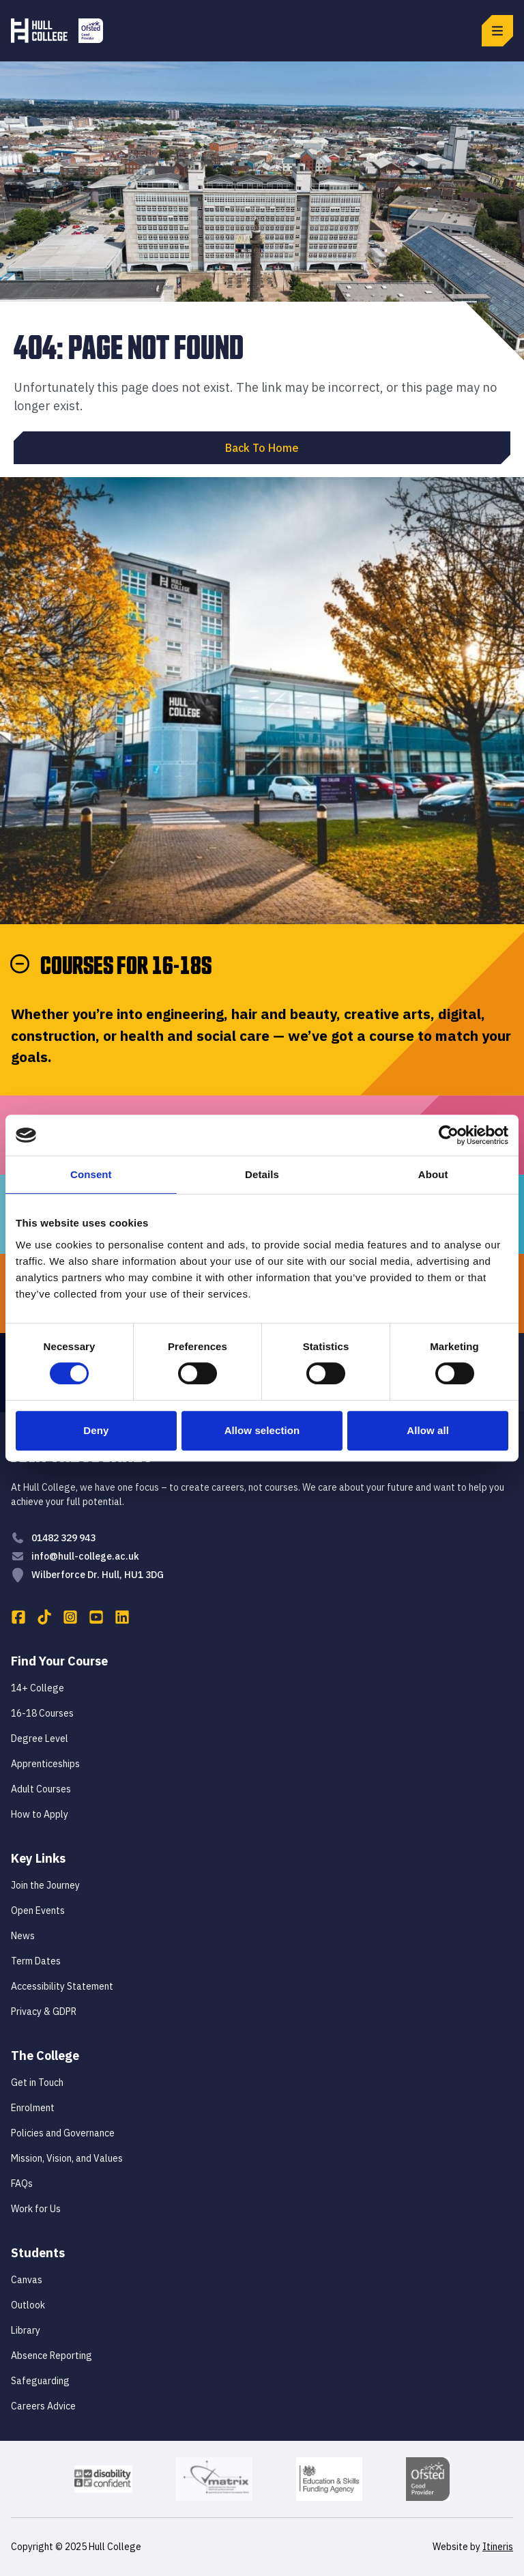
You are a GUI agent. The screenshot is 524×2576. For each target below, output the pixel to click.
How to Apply (39, 1814)
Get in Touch (37, 2082)
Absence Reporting (51, 2355)
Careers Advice (43, 2406)
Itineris (497, 2547)
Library (25, 2330)
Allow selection (262, 1430)
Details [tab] (262, 1174)
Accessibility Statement (62, 1986)
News (23, 1936)
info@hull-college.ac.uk (85, 1556)
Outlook (28, 2305)
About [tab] (433, 1174)
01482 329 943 (63, 1538)
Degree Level (39, 1738)
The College (45, 2055)
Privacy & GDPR (43, 2011)
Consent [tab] (91, 1174)
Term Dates (36, 1961)
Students (38, 2253)
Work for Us (36, 2209)
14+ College (37, 1688)
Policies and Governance (63, 2133)
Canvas (26, 2280)
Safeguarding (40, 2381)
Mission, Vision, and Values (67, 2158)
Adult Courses (41, 1789)
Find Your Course (59, 1661)
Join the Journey (45, 1885)
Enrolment (33, 2108)
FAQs (22, 2183)
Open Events (38, 1910)
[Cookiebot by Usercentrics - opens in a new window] (448, 1135)
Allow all (428, 1430)
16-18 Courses (42, 1713)
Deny (95, 1430)
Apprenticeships (45, 1764)
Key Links (38, 1858)
